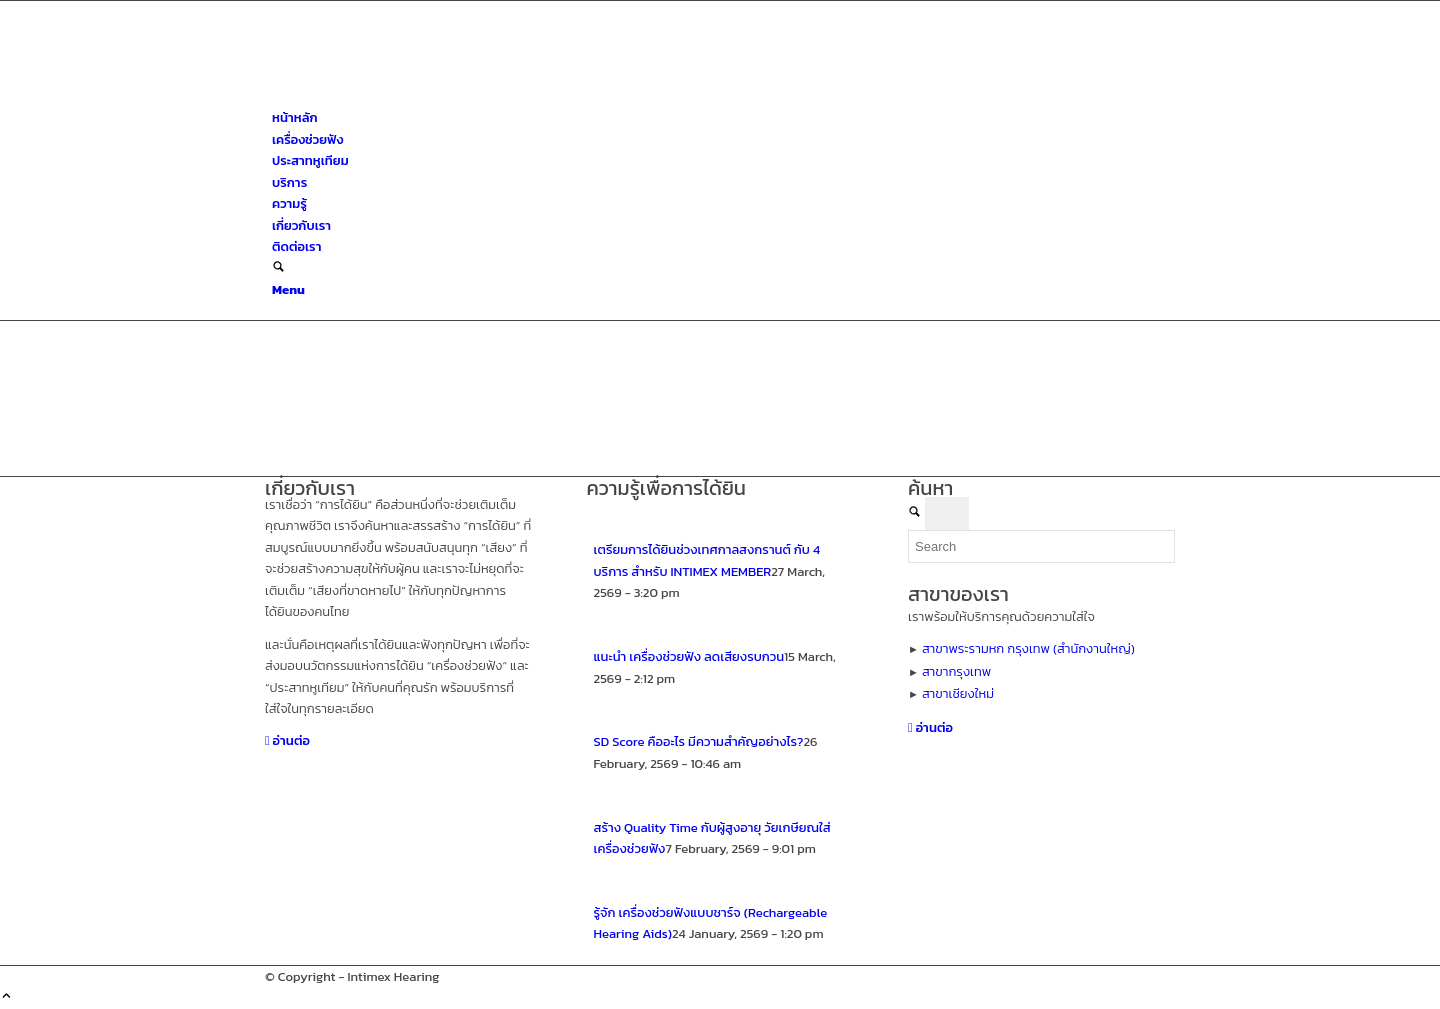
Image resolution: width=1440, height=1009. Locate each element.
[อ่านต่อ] (287, 740)
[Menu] (288, 289)
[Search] (278, 268)
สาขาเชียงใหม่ (958, 693)
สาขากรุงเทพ (956, 671)
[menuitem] (723, 117)
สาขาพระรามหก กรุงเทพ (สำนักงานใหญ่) (1028, 648)
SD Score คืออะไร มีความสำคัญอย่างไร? (699, 741)
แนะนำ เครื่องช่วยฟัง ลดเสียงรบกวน (689, 656)
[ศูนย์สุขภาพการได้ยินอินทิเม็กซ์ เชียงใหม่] (415, 96)
